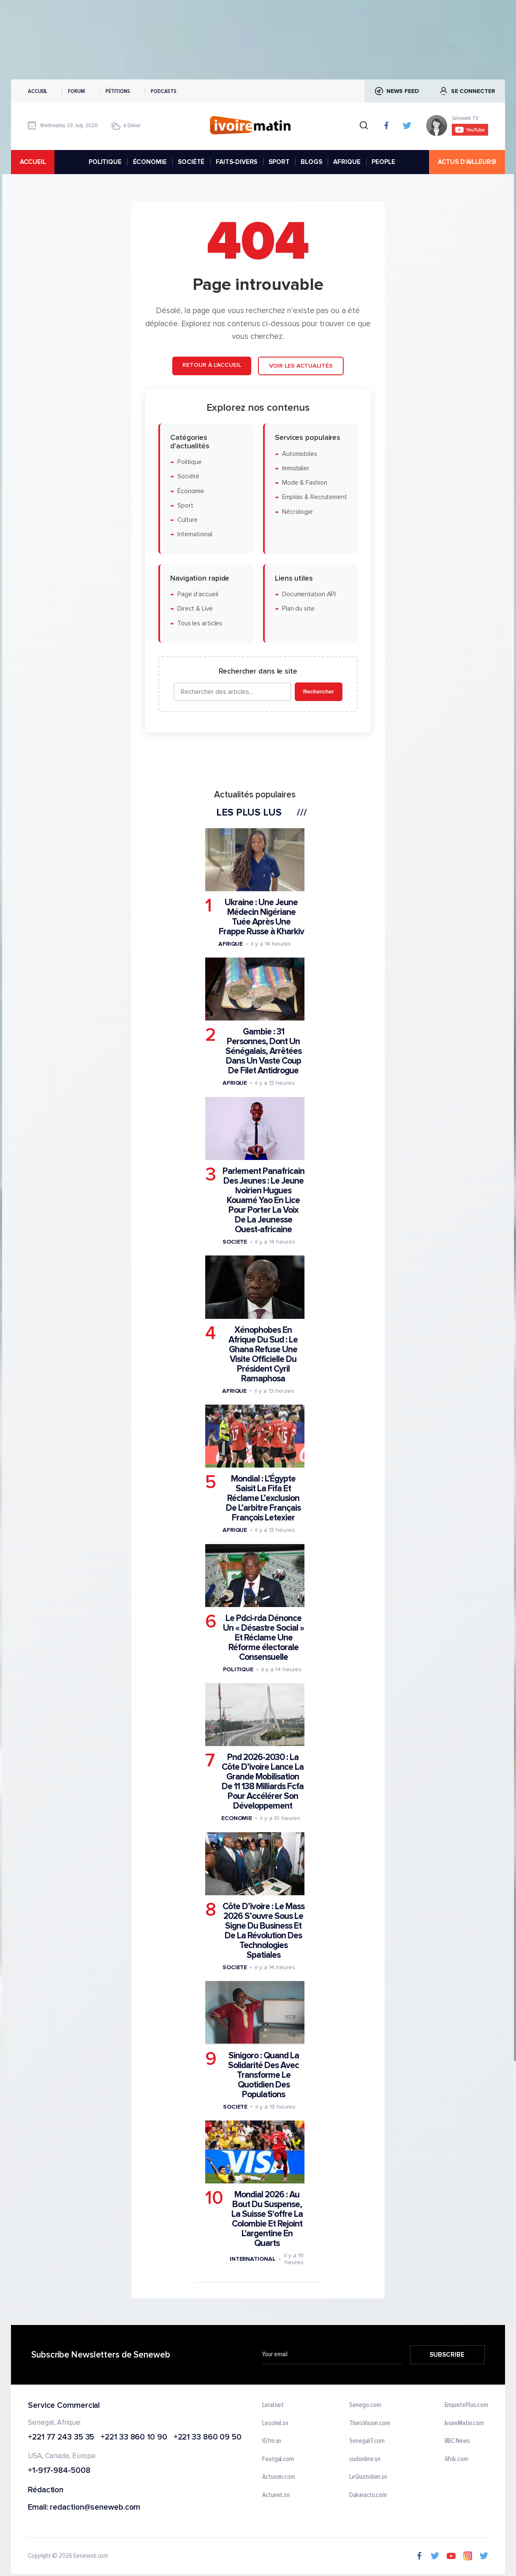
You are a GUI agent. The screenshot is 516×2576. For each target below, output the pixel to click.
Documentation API (309, 594)
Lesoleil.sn (275, 2423)
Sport (185, 506)
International (194, 534)
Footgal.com (278, 2459)
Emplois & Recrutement (314, 497)
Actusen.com (278, 2477)
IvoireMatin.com (464, 2423)
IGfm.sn (271, 2441)
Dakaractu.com (368, 2495)
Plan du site (298, 609)
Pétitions (118, 91)
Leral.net (273, 2405)
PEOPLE (383, 162)
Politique (189, 462)
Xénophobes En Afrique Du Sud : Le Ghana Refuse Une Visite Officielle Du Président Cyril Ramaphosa (263, 1354)
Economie (236, 1818)
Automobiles (299, 454)
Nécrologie (297, 512)
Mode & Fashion (304, 483)
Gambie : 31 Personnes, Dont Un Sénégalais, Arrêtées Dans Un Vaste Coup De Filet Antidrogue (263, 1051)
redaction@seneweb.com (95, 2507)
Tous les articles (199, 623)
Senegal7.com (367, 2441)
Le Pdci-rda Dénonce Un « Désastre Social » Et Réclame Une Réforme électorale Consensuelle (263, 1637)
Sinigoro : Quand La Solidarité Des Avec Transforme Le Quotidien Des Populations (263, 2074)
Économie (190, 491)
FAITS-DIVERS (236, 162)
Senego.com (365, 2405)
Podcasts (164, 91)
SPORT (279, 162)
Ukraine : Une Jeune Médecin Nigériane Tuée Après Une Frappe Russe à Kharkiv (261, 917)
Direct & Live (195, 609)
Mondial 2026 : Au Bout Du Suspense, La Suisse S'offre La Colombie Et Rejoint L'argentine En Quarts (267, 2219)
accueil (33, 162)
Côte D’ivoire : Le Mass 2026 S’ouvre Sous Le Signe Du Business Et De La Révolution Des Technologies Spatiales (263, 1931)
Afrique (230, 944)
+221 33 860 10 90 (133, 2437)
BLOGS (311, 162)
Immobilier (296, 468)
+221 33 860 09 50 (208, 2437)
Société (188, 476)
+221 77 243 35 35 (61, 2437)
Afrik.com (456, 2459)
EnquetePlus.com (467, 2405)
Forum (76, 91)
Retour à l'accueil (211, 364)
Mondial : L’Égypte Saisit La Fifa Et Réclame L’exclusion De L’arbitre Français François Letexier (263, 1498)
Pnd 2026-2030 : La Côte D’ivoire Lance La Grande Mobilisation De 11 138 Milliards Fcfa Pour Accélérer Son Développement (263, 1781)
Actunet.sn (276, 2495)
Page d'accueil (197, 594)
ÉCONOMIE (150, 162)
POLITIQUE (105, 162)
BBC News (457, 2441)
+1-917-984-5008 (59, 2471)
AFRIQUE (346, 162)
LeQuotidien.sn (368, 2477)
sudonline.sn (364, 2459)
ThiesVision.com (369, 2423)
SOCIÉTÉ (191, 162)
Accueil (37, 91)
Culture (187, 520)
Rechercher (318, 691)
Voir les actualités (301, 365)
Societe (235, 1242)
